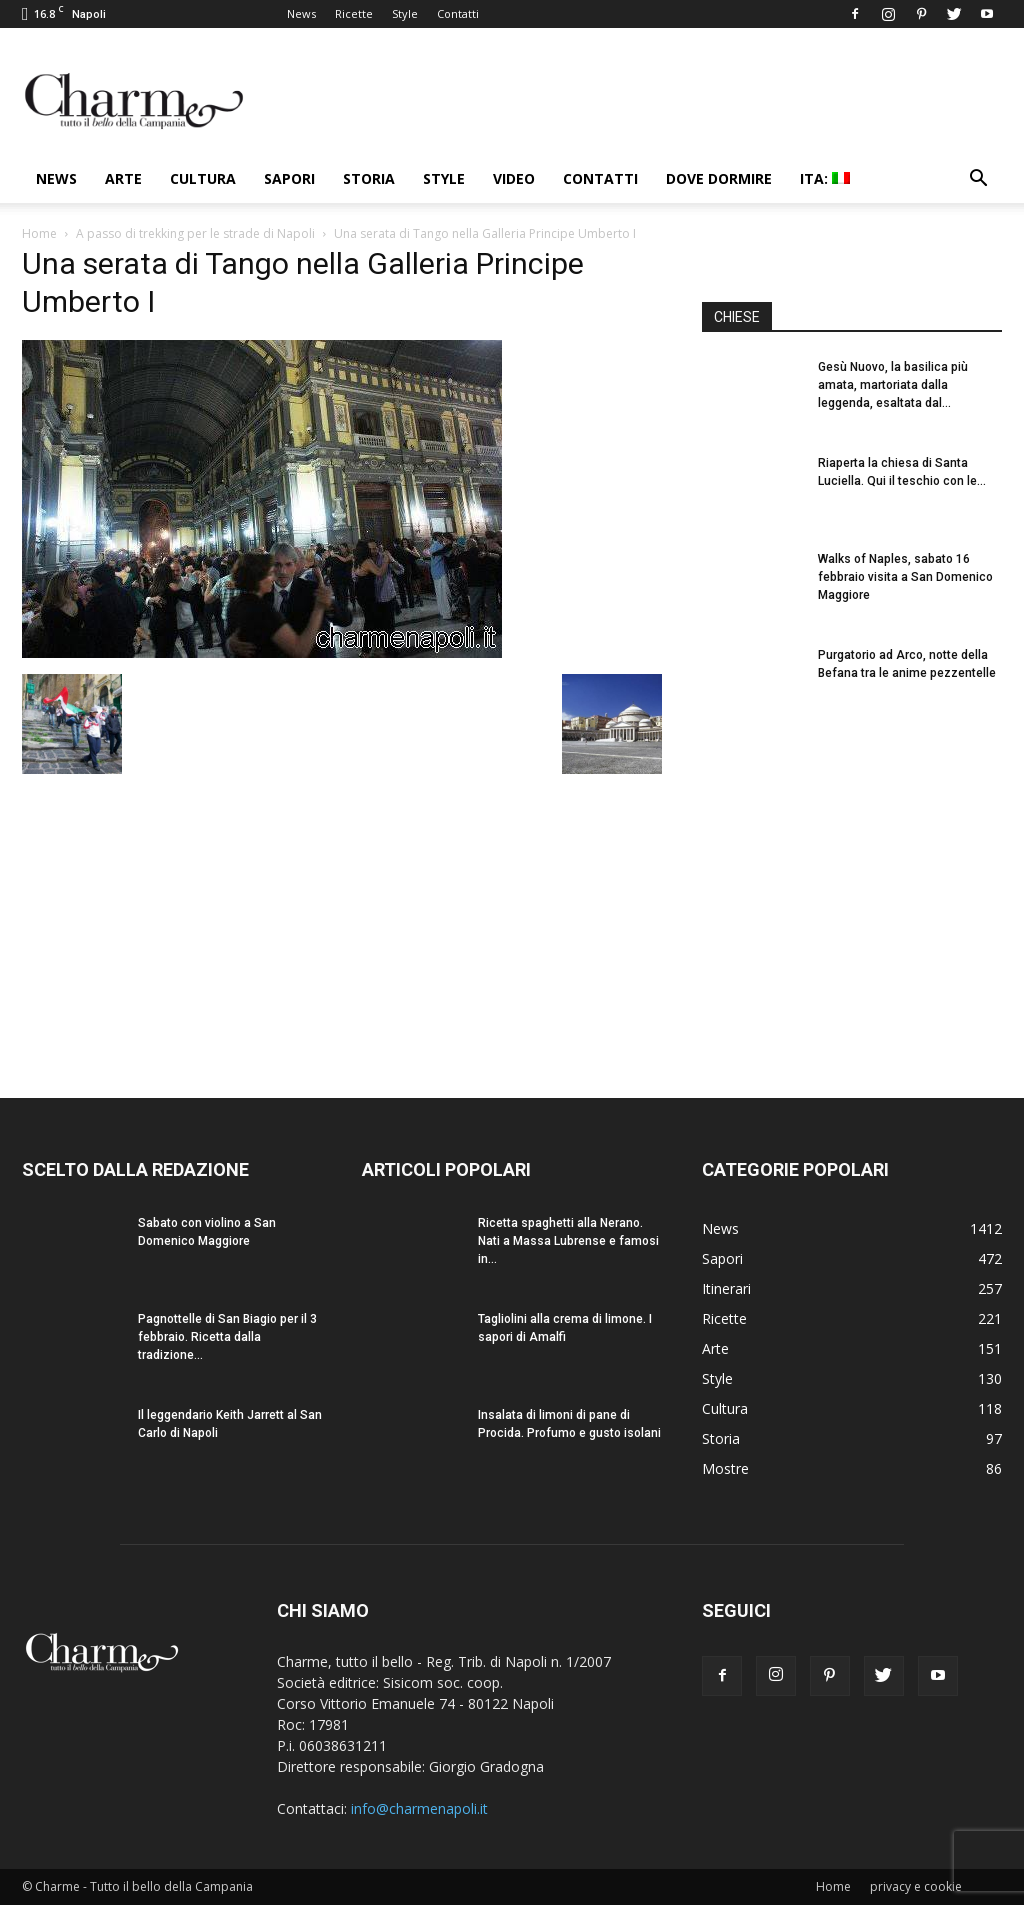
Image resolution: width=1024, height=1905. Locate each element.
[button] (978, 180)
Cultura (203, 178)
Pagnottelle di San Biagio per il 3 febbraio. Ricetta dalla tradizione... (227, 1337)
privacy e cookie (916, 1886)
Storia (369, 178)
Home (39, 233)
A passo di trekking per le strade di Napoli (195, 233)
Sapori (289, 178)
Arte (123, 178)
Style (405, 13)
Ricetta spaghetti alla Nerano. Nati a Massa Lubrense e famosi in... (568, 1241)
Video (514, 178)
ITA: (825, 178)
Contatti (458, 13)
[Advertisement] (852, 889)
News (301, 13)
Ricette (354, 13)
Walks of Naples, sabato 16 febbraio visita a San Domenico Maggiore (905, 577)
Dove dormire (719, 178)
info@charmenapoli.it (419, 1808)
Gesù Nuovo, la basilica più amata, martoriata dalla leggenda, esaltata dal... (893, 385)
